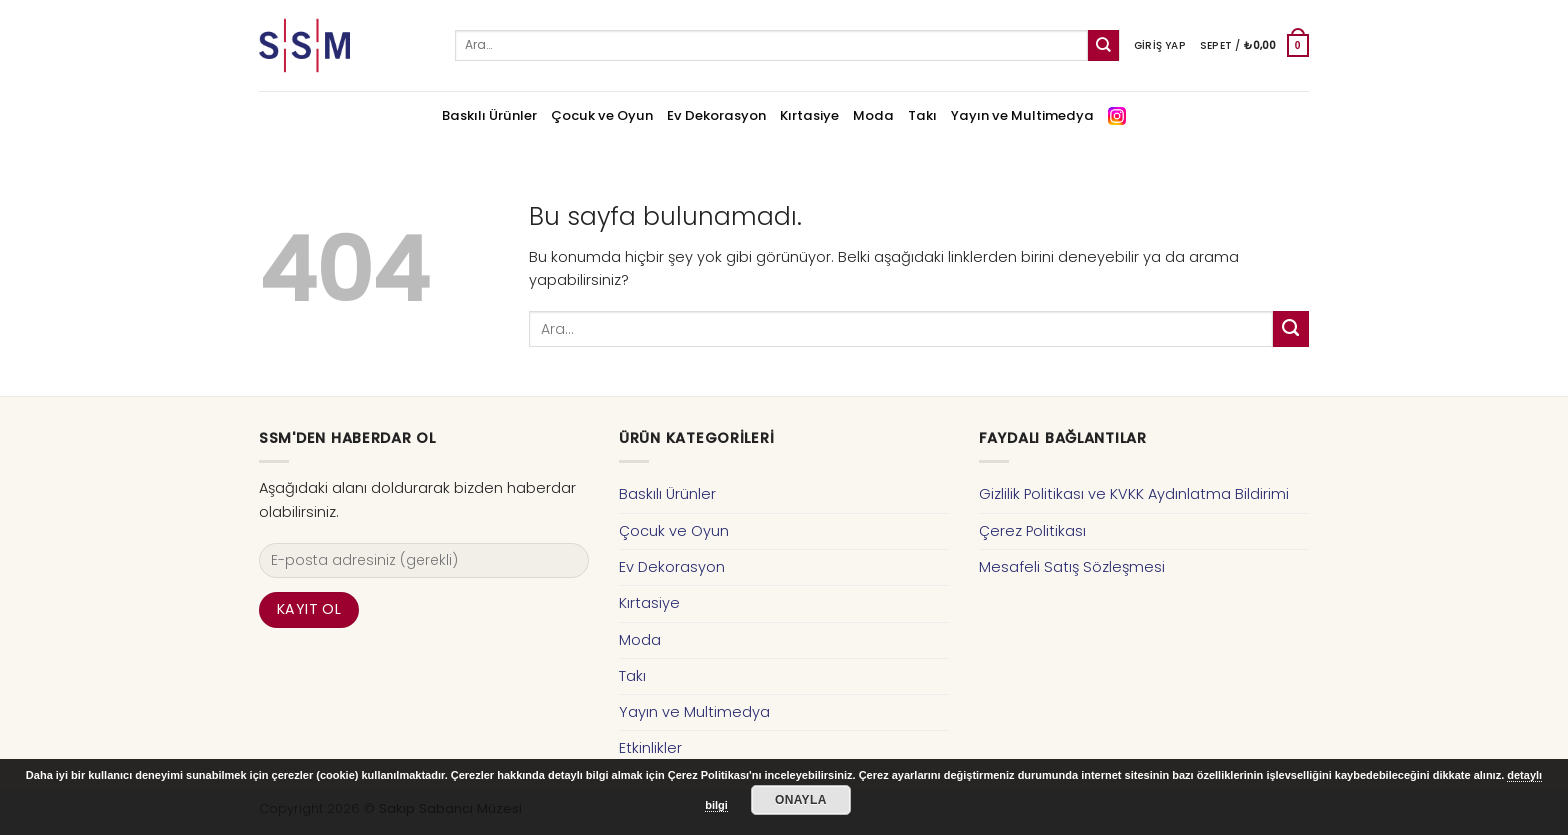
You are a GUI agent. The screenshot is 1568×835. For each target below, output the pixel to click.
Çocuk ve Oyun (602, 115)
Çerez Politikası (1032, 531)
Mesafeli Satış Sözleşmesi (1072, 567)
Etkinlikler (650, 748)
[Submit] (1103, 45)
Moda (873, 115)
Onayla (801, 800)
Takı (922, 115)
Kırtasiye (809, 115)
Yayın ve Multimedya (1022, 115)
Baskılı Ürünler (489, 115)
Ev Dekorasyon (716, 115)
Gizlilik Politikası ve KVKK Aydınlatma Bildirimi (1134, 494)
